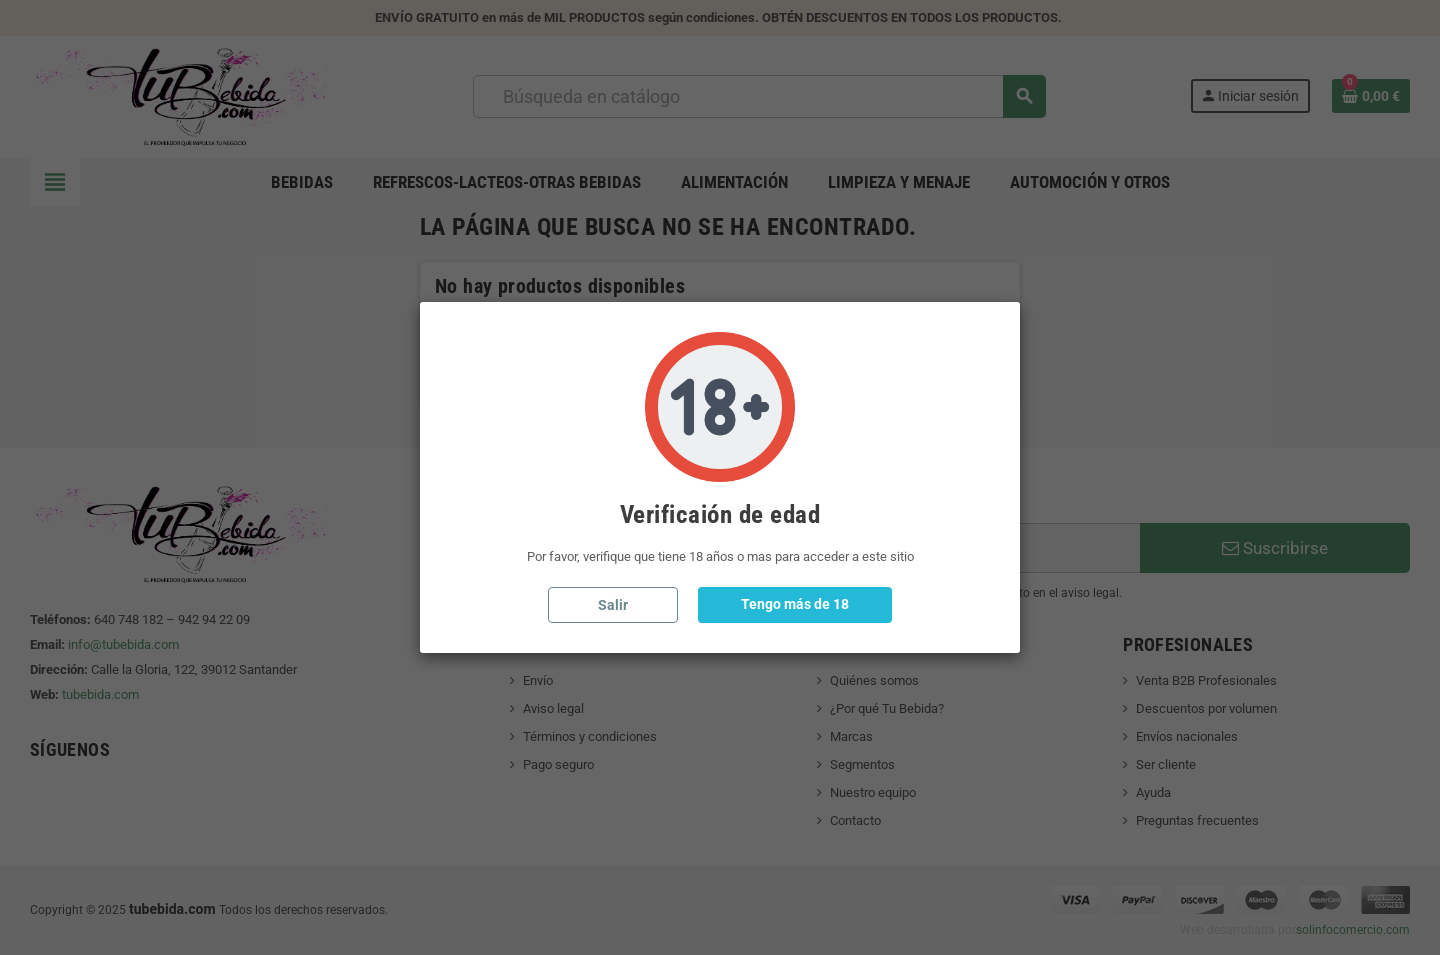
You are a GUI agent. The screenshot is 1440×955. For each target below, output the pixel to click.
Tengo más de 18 (795, 604)
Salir (613, 605)
